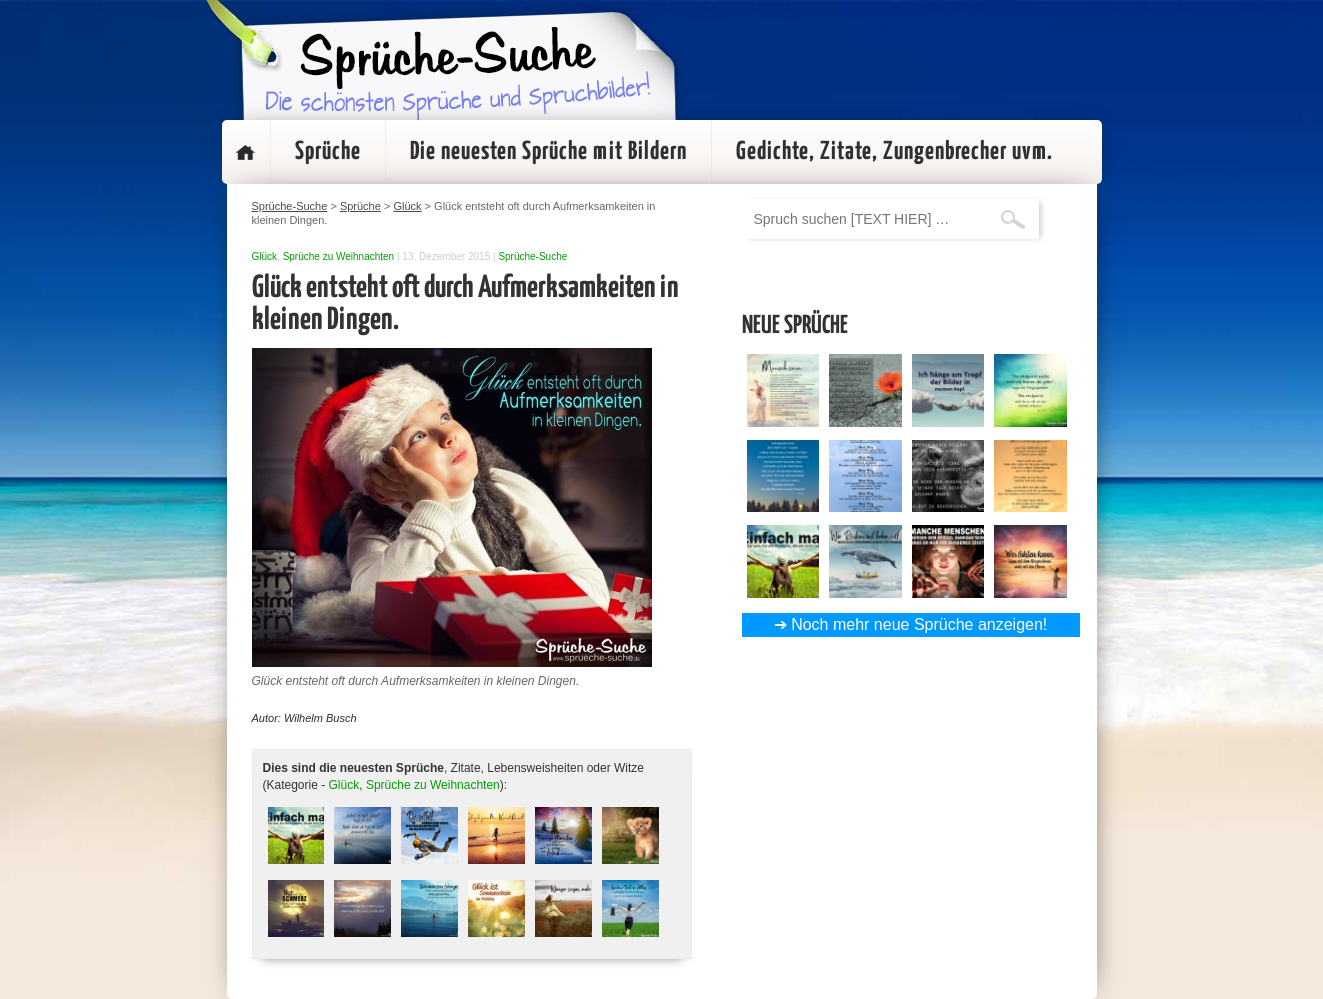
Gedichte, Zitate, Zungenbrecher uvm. (894, 152)
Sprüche (328, 152)
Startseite (246, 152)
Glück (265, 256)
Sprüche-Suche (532, 256)
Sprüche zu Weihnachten (339, 256)
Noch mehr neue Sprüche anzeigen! (919, 624)
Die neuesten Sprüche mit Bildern (548, 152)
